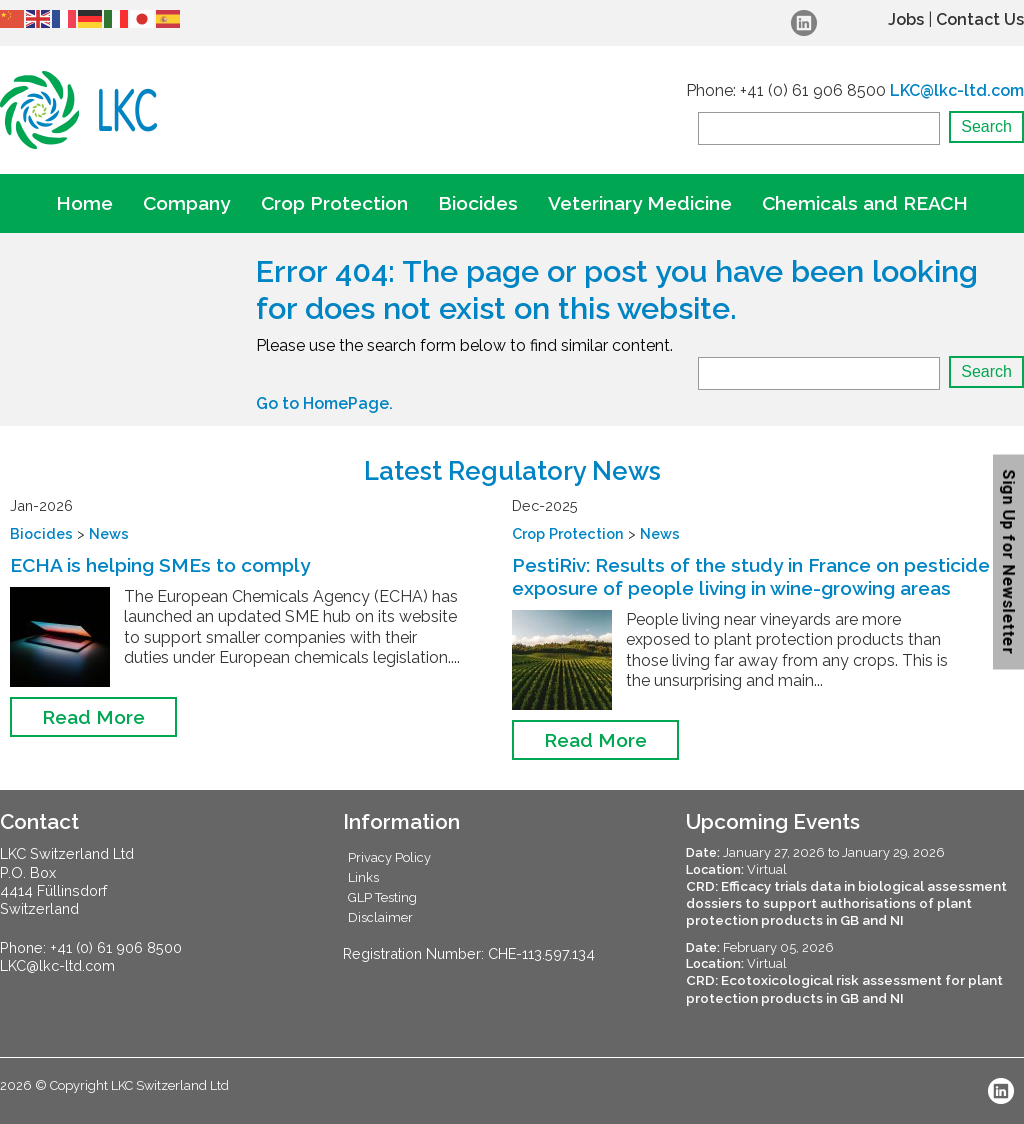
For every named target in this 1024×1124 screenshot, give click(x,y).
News (109, 533)
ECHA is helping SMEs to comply (160, 565)
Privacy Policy (389, 857)
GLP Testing (382, 897)
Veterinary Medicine (640, 203)
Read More (93, 717)
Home (84, 203)
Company (187, 203)
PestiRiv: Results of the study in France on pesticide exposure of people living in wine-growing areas (751, 576)
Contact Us (980, 19)
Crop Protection (334, 203)
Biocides (478, 203)
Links (363, 877)
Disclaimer (380, 917)
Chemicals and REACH (865, 203)
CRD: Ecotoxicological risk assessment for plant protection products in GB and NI (844, 988)
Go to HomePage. (324, 403)
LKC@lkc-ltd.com (957, 90)
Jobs (906, 19)
